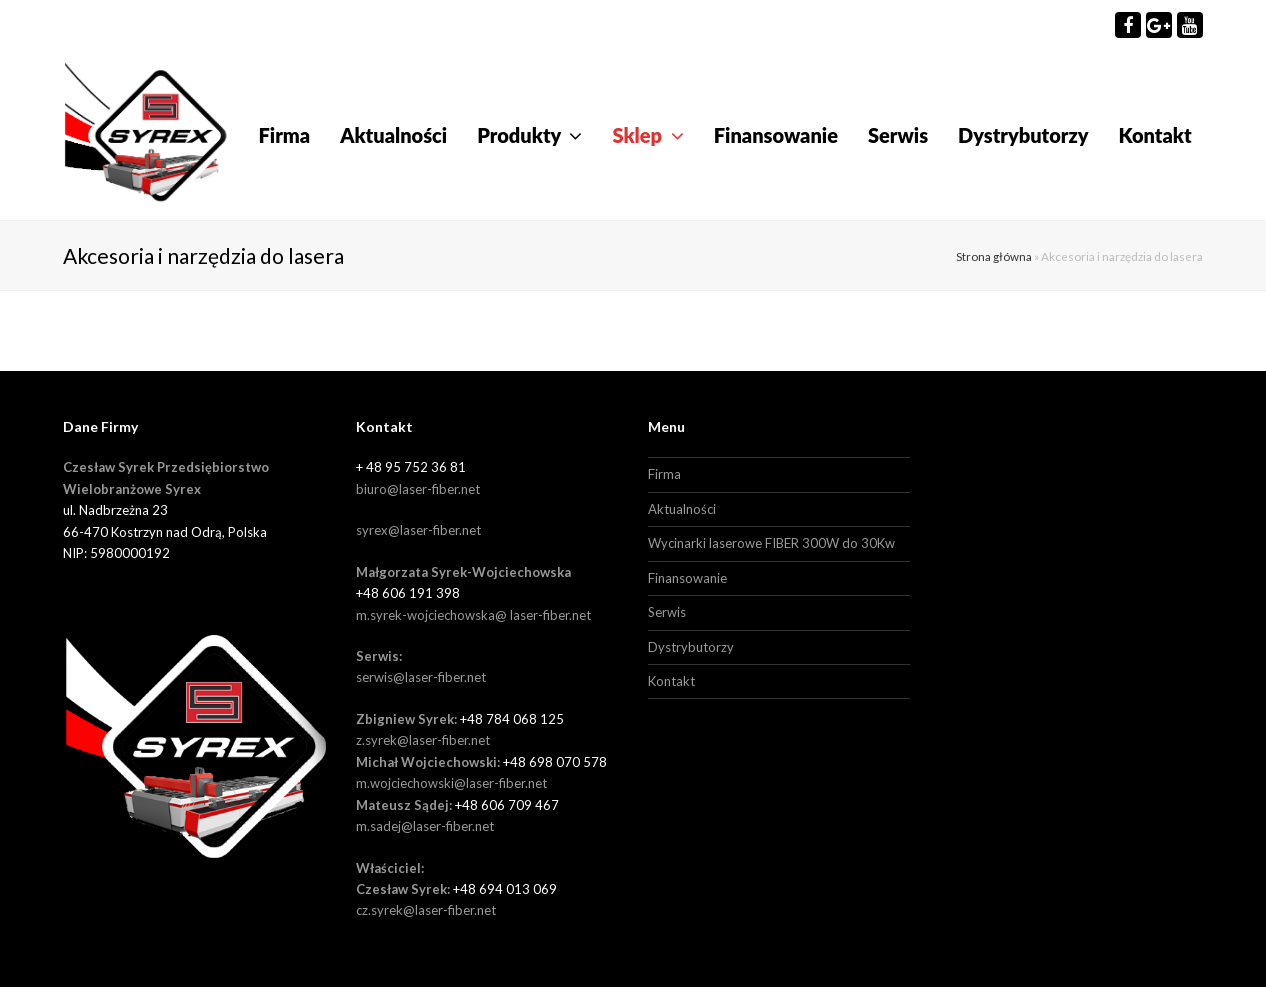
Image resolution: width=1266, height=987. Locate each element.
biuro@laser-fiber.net (418, 489)
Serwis (667, 612)
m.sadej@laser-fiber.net (425, 826)
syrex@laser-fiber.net (418, 530)
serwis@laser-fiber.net (421, 677)
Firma (664, 474)
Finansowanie (687, 578)
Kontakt (671, 681)
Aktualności (682, 509)
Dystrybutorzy (691, 647)
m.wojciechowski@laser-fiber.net (451, 783)
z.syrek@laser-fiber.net (423, 740)
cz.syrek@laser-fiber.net (426, 910)
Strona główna (994, 256)
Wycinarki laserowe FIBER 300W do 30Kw (771, 543)
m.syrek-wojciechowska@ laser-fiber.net (473, 615)
